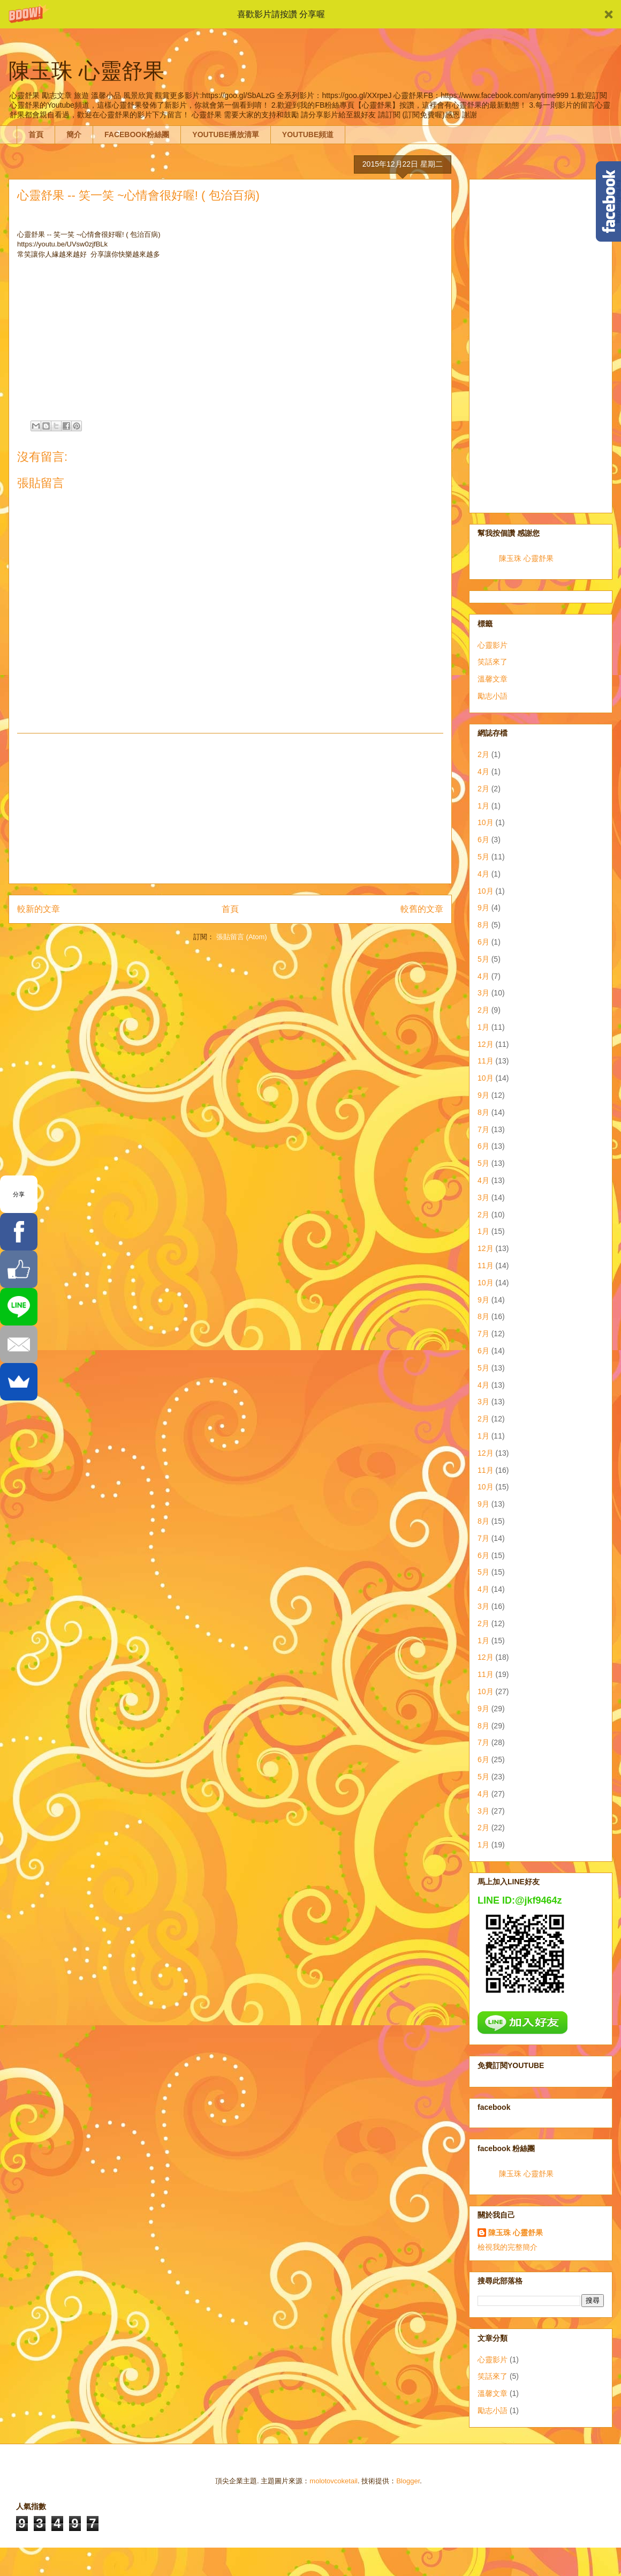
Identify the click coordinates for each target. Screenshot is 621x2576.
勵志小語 (493, 696)
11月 (486, 1061)
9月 (483, 907)
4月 (483, 771)
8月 (483, 924)
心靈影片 (493, 645)
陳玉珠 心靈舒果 (526, 558)
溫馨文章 (493, 679)
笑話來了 (493, 661)
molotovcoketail (333, 2481)
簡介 (73, 134)
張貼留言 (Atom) (241, 937)
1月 (483, 806)
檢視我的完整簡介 (507, 2247)
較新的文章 (38, 908)
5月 (483, 856)
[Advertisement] (230, 808)
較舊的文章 (421, 908)
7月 (483, 1129)
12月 (486, 1044)
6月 (483, 839)
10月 (486, 822)
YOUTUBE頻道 (308, 134)
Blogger (408, 2481)
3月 (483, 993)
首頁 (35, 134)
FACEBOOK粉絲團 (136, 134)
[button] (310, 14)
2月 (483, 754)
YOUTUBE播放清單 (225, 134)
